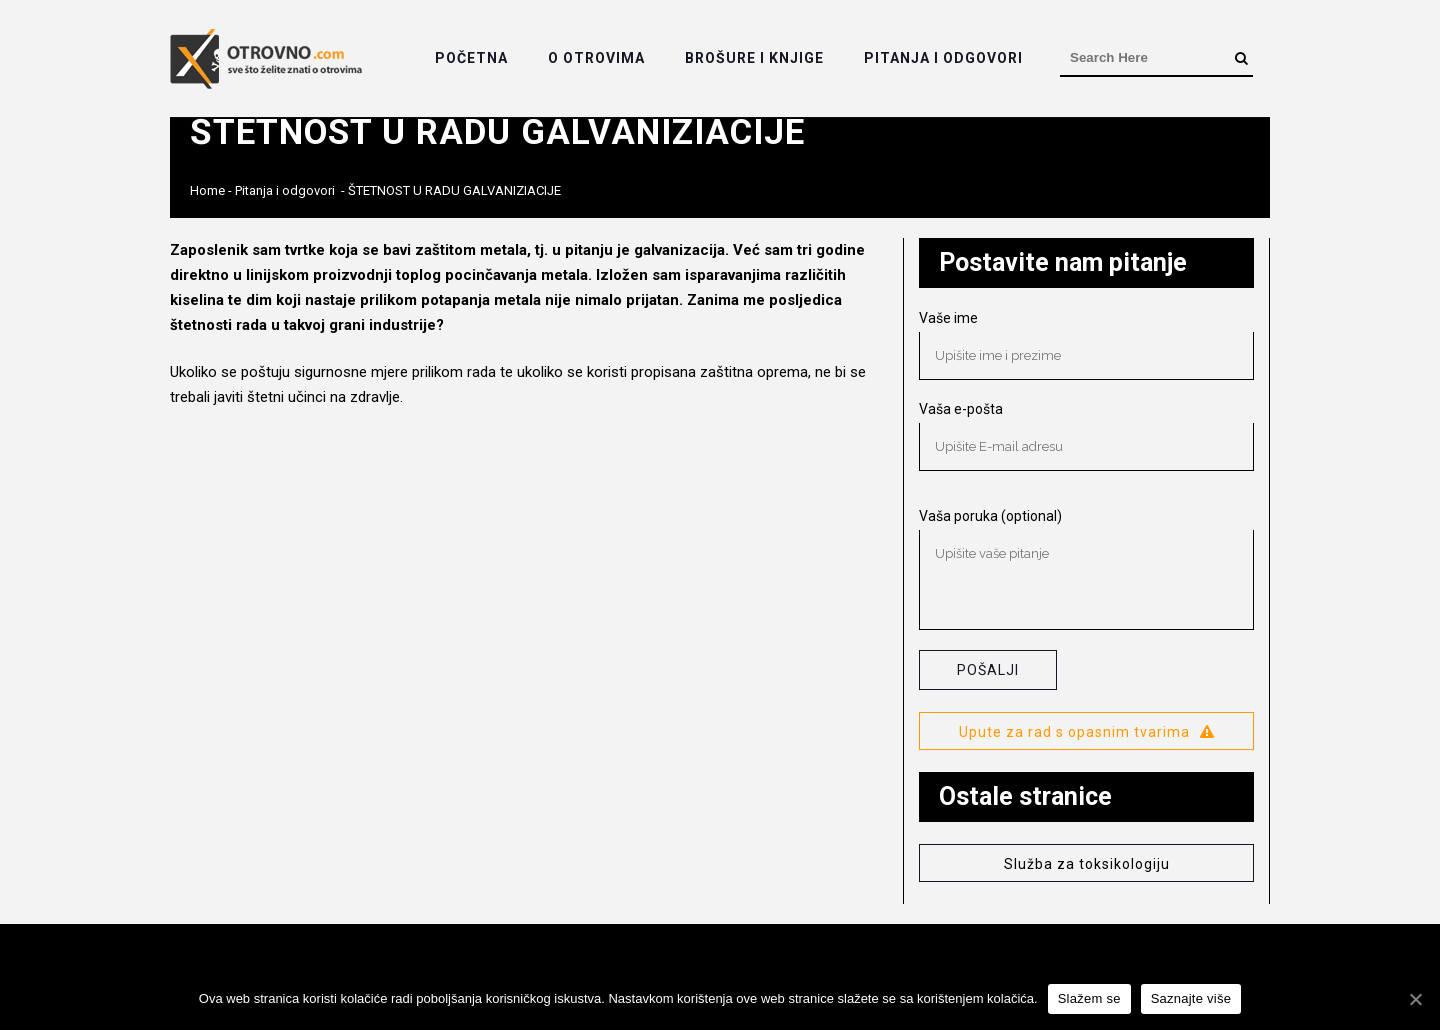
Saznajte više (1191, 998)
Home (207, 190)
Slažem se (1089, 998)
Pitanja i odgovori (285, 190)
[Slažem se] (1415, 999)
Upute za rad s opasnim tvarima (1087, 732)
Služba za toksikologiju (1087, 864)
